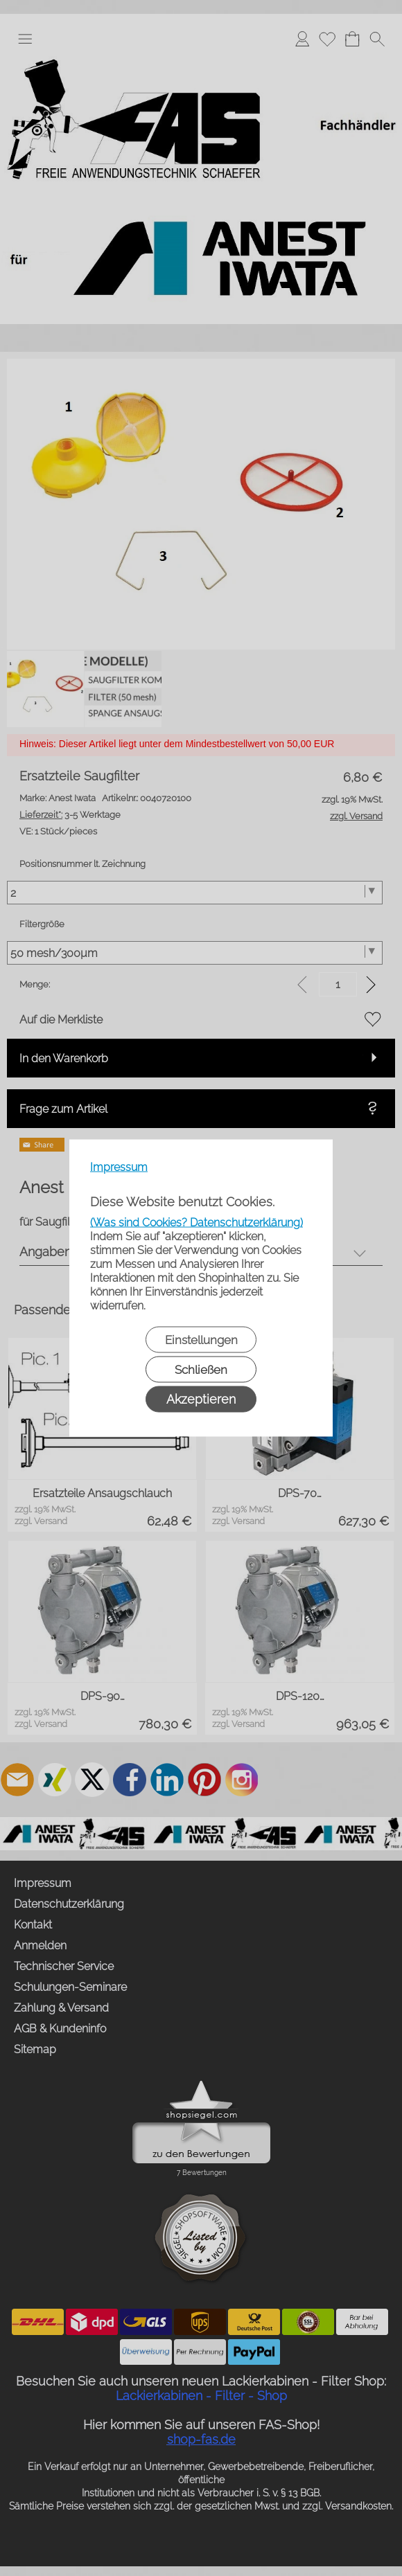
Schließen (201, 1370)
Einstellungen (201, 1340)
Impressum (119, 1167)
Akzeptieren (201, 1399)
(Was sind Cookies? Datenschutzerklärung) (196, 1222)
